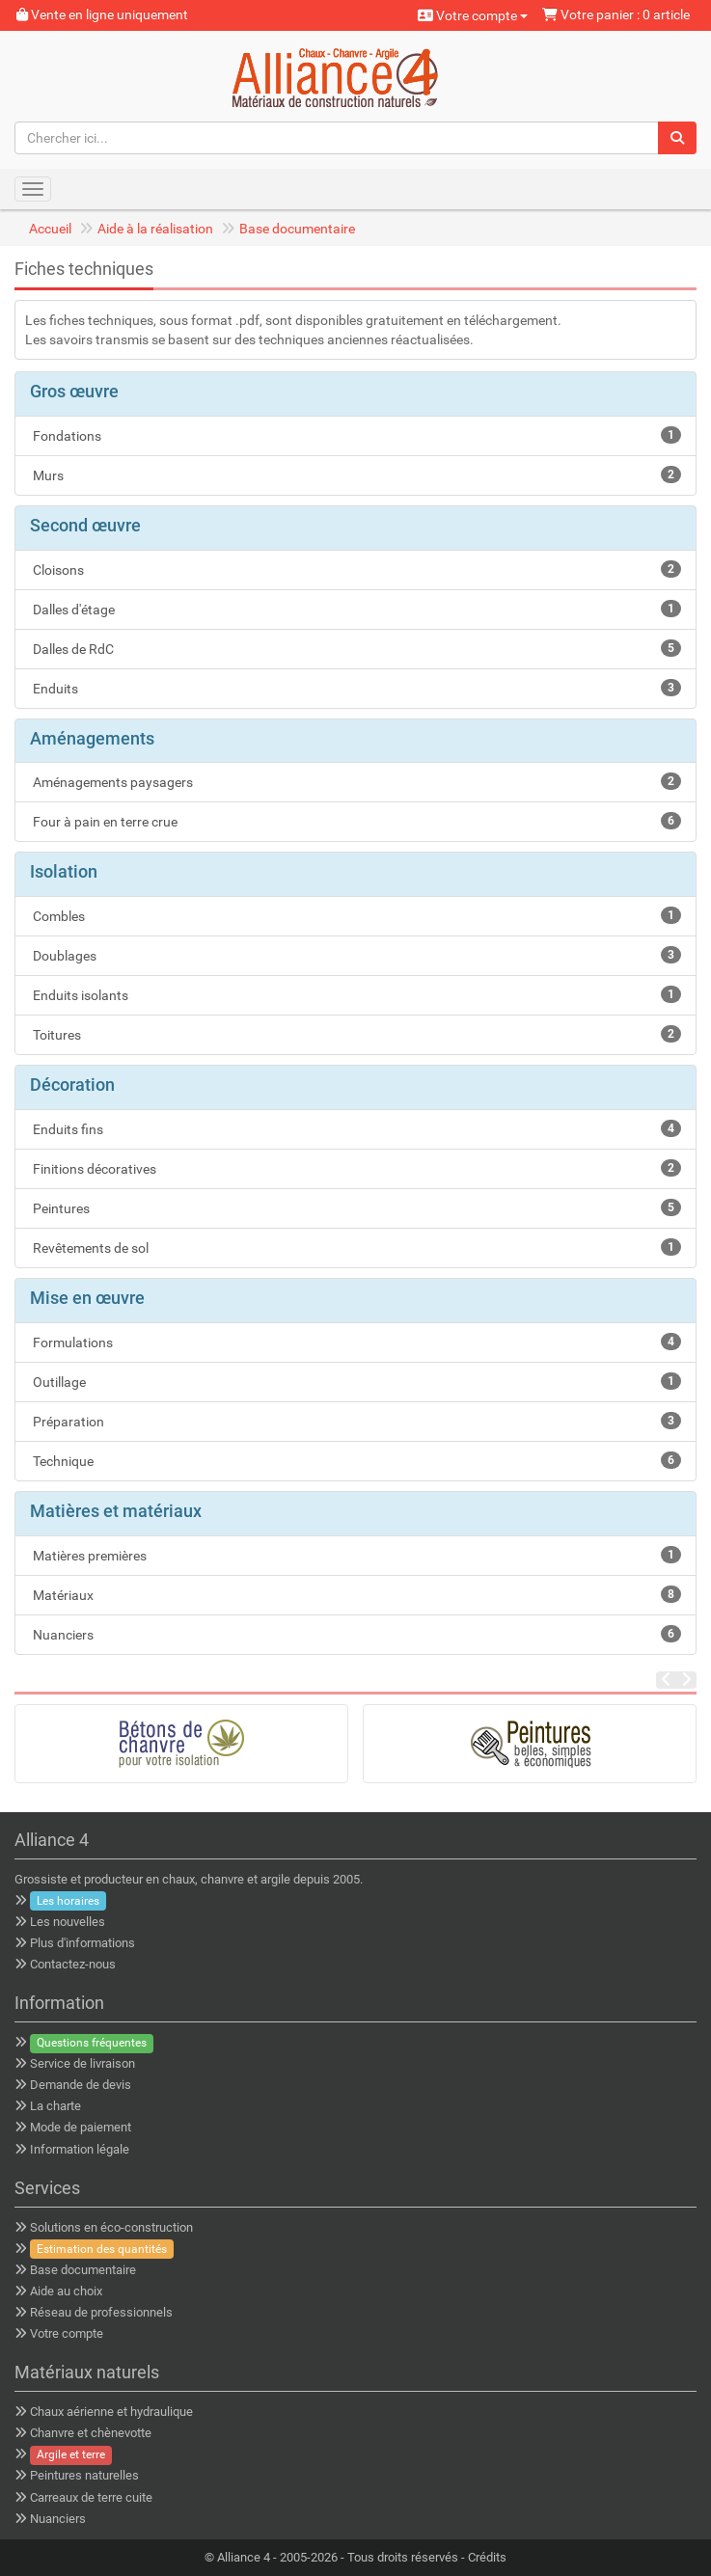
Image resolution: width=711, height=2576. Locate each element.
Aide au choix (66, 2291)
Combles (355, 915)
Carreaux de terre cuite (91, 2497)
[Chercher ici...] (336, 138)
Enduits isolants (355, 994)
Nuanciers (355, 1633)
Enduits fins (355, 1128)
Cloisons (355, 569)
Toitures (355, 1034)
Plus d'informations (82, 1943)
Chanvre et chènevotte (90, 2433)
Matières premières (355, 1554)
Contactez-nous (73, 1964)
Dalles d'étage (355, 608)
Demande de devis (80, 2084)
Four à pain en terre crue (355, 820)
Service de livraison (82, 2063)
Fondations (355, 435)
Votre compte (473, 15)
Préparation (355, 1420)
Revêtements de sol (355, 1247)
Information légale (79, 2149)
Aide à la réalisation (155, 228)
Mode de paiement (80, 2127)
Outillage (355, 1381)
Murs (355, 474)
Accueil (50, 228)
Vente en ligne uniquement (102, 14)
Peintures (355, 1207)
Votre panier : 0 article (616, 14)
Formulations (355, 1341)
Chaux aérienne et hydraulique (111, 2411)
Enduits (355, 687)
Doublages (355, 954)
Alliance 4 (243, 2557)
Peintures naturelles (84, 2475)
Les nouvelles (67, 1921)
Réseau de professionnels (101, 2312)
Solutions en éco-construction (111, 2227)
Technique (355, 1460)
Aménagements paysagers (355, 781)
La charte (55, 2106)
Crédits (487, 2557)
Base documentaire (297, 228)
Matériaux (355, 1594)
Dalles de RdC (355, 648)
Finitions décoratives (355, 1168)
